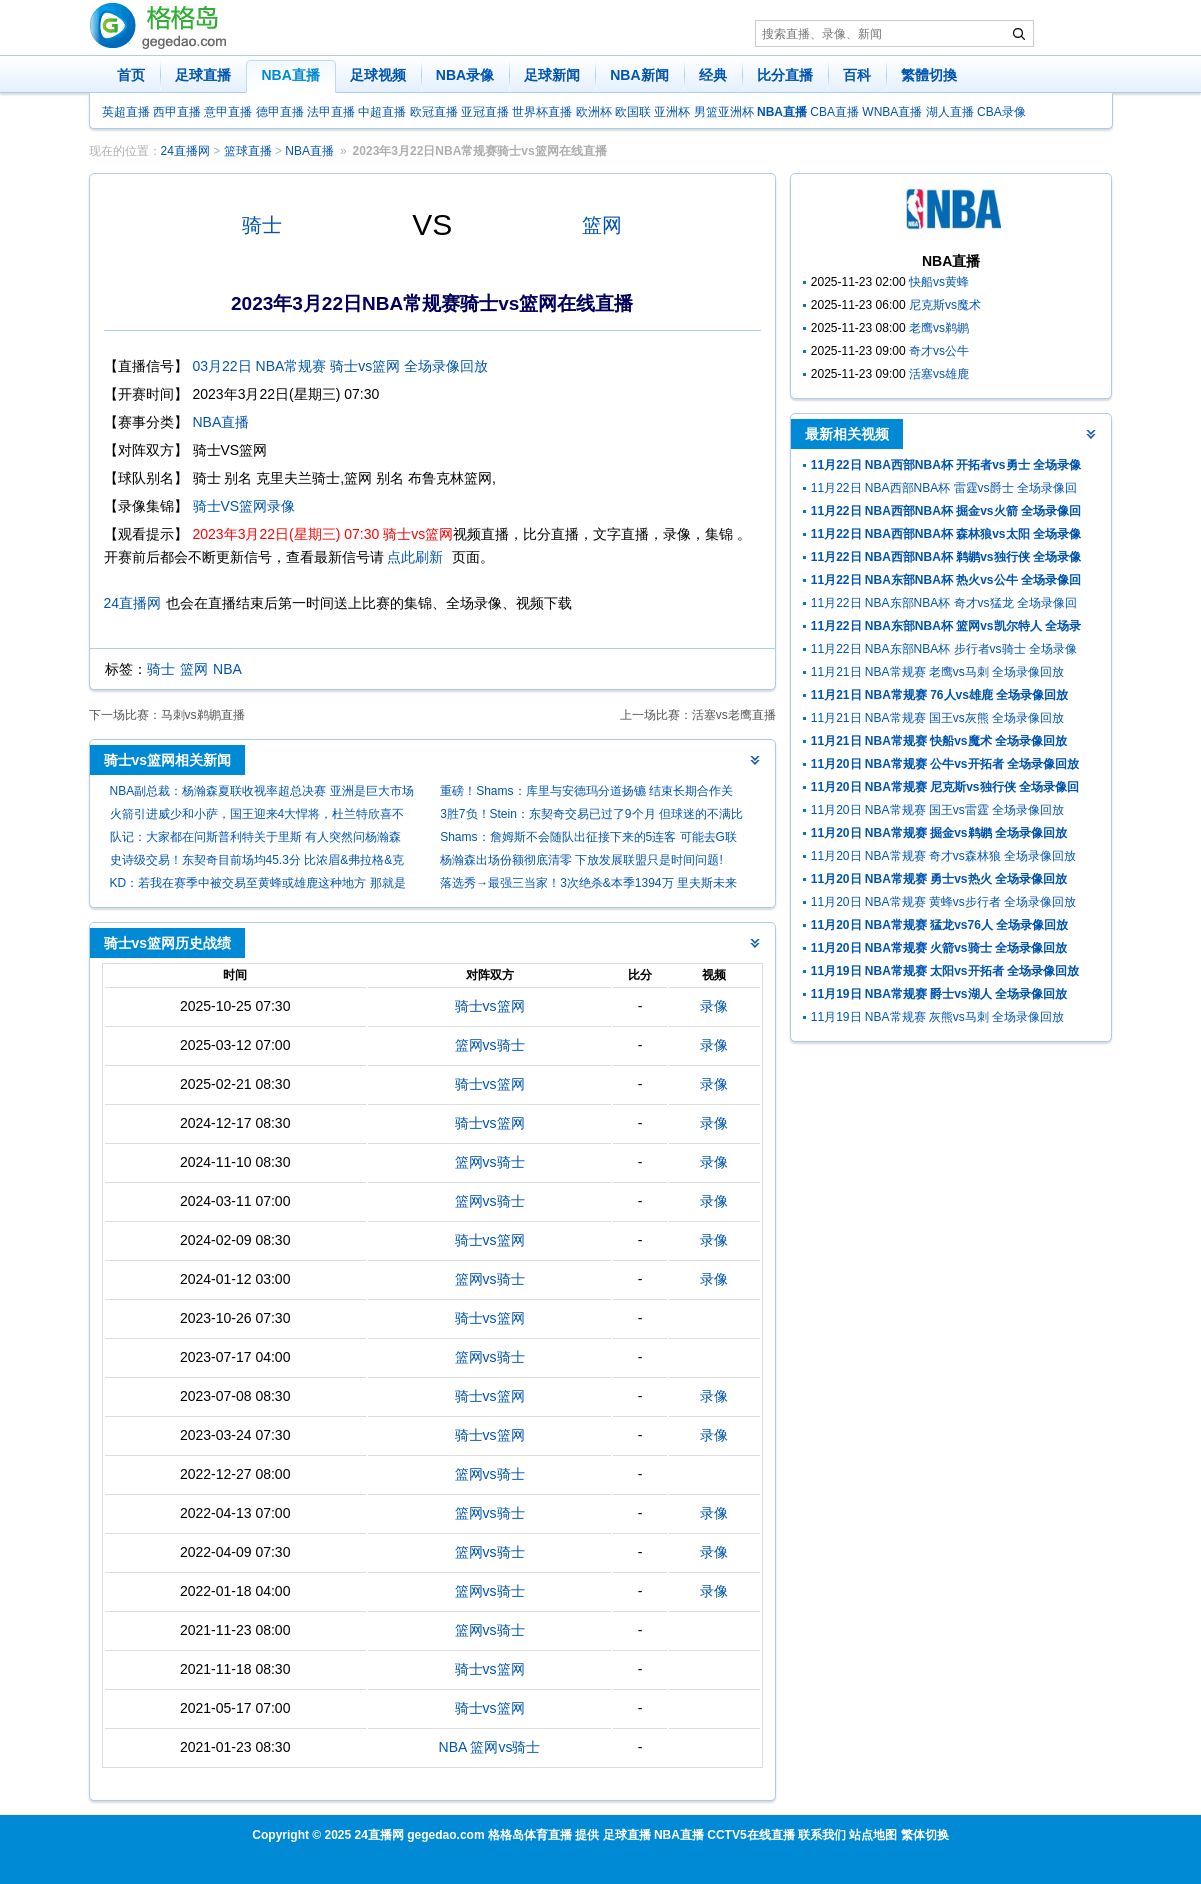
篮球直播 (248, 151)
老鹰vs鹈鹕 (939, 328)
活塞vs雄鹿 (939, 374)
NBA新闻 (639, 75)
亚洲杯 (672, 112)
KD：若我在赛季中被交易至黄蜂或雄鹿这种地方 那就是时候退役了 (258, 885)
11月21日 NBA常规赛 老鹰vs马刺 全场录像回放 (937, 672)
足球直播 (203, 75)
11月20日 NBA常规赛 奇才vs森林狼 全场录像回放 (943, 856)
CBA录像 (1001, 112)
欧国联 (633, 112)
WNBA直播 (892, 112)
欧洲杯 (594, 112)
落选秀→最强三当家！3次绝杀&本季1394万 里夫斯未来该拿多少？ (588, 885)
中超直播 (382, 112)
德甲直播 (280, 112)
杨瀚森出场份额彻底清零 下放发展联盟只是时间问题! (581, 860)
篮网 (602, 225)
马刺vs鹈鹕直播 (203, 715)
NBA (227, 669)
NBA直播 (291, 75)
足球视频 (378, 75)
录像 (714, 1006)
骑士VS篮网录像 (244, 506)
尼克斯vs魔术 (945, 305)
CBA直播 (834, 112)
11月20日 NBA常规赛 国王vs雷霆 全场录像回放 (937, 810)
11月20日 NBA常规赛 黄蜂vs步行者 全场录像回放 (943, 902)
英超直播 (126, 112)
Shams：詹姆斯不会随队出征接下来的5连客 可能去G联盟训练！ (588, 839)
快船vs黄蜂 (939, 282)
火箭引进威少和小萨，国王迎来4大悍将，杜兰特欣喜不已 (257, 816)
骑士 (262, 225)
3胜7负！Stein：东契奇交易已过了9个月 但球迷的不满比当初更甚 (591, 816)
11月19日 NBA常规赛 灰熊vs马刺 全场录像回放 (937, 1017)
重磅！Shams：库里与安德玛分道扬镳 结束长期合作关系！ (586, 793)
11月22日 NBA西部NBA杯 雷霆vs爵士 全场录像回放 (944, 490)
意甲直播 (228, 112)
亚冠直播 (485, 112)
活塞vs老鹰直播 (734, 715)
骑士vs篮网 (490, 1006)
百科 (857, 75)
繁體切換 (929, 75)
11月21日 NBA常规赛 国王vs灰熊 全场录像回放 (937, 718)
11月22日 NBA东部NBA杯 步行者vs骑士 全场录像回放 (944, 651)
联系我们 (822, 1835)
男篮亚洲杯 (724, 112)
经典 (713, 75)
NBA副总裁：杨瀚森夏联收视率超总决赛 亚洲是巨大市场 (262, 791)
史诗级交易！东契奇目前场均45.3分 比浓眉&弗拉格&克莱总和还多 (257, 862)
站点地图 (873, 1835)
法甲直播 (331, 112)
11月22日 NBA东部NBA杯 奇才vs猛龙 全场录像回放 (944, 605)
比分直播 (785, 75)
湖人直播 (950, 112)
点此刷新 (415, 557)
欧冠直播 (434, 112)
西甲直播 (177, 112)
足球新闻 (552, 75)
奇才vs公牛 (939, 351)
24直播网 (185, 151)
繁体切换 (925, 1835)
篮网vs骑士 (490, 1045)
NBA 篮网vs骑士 (490, 1747)
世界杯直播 (542, 112)
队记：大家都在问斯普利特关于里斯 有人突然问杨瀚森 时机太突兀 (255, 839)
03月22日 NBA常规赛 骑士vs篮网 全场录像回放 (341, 366)
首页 (131, 75)
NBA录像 (465, 75)
